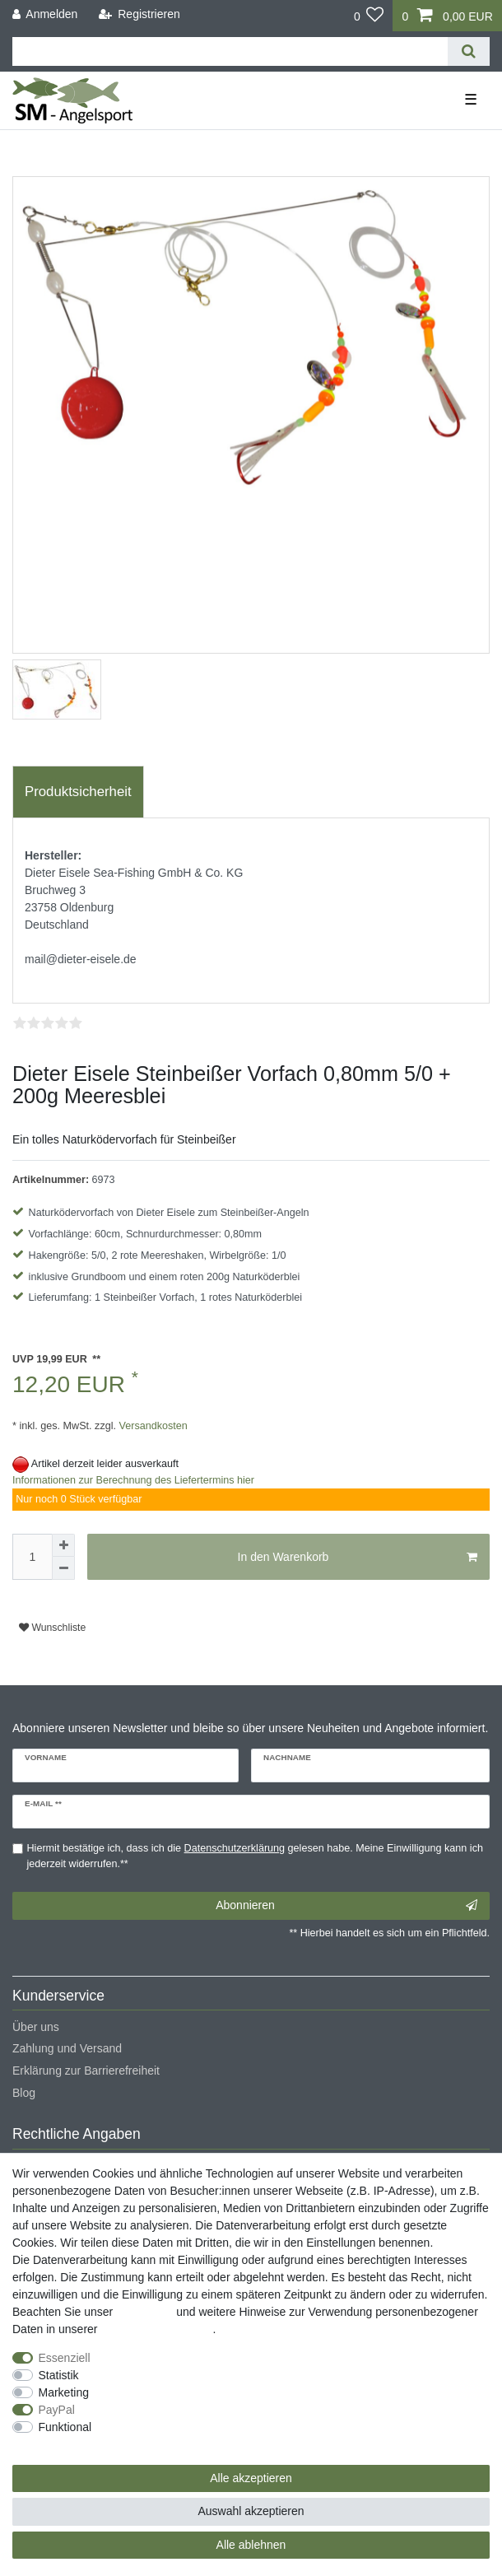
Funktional (65, 2427)
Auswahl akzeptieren (251, 2511)
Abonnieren (346, 1905)
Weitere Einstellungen (68, 2444)
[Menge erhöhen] (63, 1545)
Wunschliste (52, 1627)
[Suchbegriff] (230, 51)
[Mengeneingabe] (32, 1557)
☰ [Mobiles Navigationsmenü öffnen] (470, 99)
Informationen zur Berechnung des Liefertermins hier (133, 1480)
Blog (23, 2092)
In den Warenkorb (357, 1557)
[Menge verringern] (63, 1568)
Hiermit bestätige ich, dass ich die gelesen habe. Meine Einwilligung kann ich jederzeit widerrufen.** (255, 1856)
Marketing (64, 2392)
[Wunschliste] (369, 15)
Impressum (144, 2311)
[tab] (78, 792)
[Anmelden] (45, 14)
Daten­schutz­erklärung (156, 2329)
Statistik (59, 2375)
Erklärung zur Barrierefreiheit (86, 2070)
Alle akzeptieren (251, 2478)
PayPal (57, 2409)
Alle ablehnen (251, 2544)
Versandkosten (152, 1426)
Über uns (35, 2026)
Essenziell (65, 2357)
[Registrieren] (139, 14)
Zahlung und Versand (67, 2048)
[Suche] (469, 51)
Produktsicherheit (78, 791)
